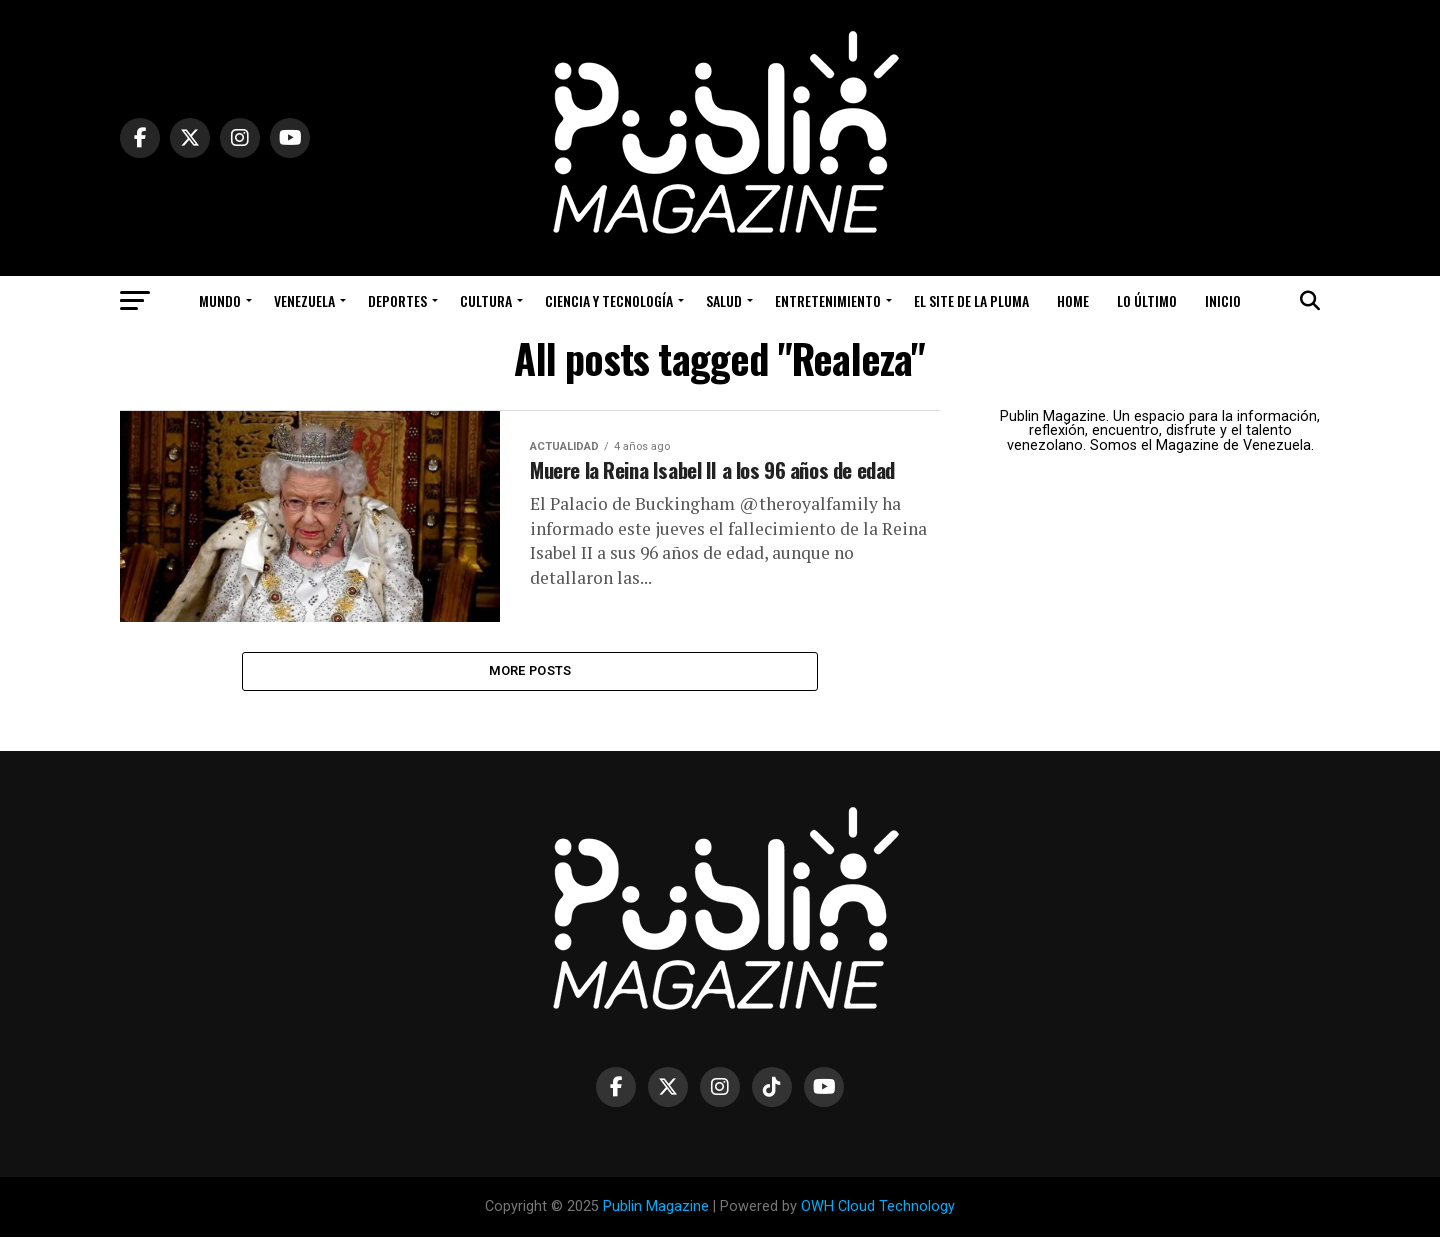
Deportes (397, 300)
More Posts (530, 679)
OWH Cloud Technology (878, 1217)
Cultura (486, 300)
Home (1073, 300)
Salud (724, 300)
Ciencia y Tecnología (609, 300)
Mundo (220, 300)
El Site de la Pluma (971, 300)
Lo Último (1147, 300)
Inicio (1223, 300)
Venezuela (304, 300)
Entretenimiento (828, 300)
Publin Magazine (656, 1217)
